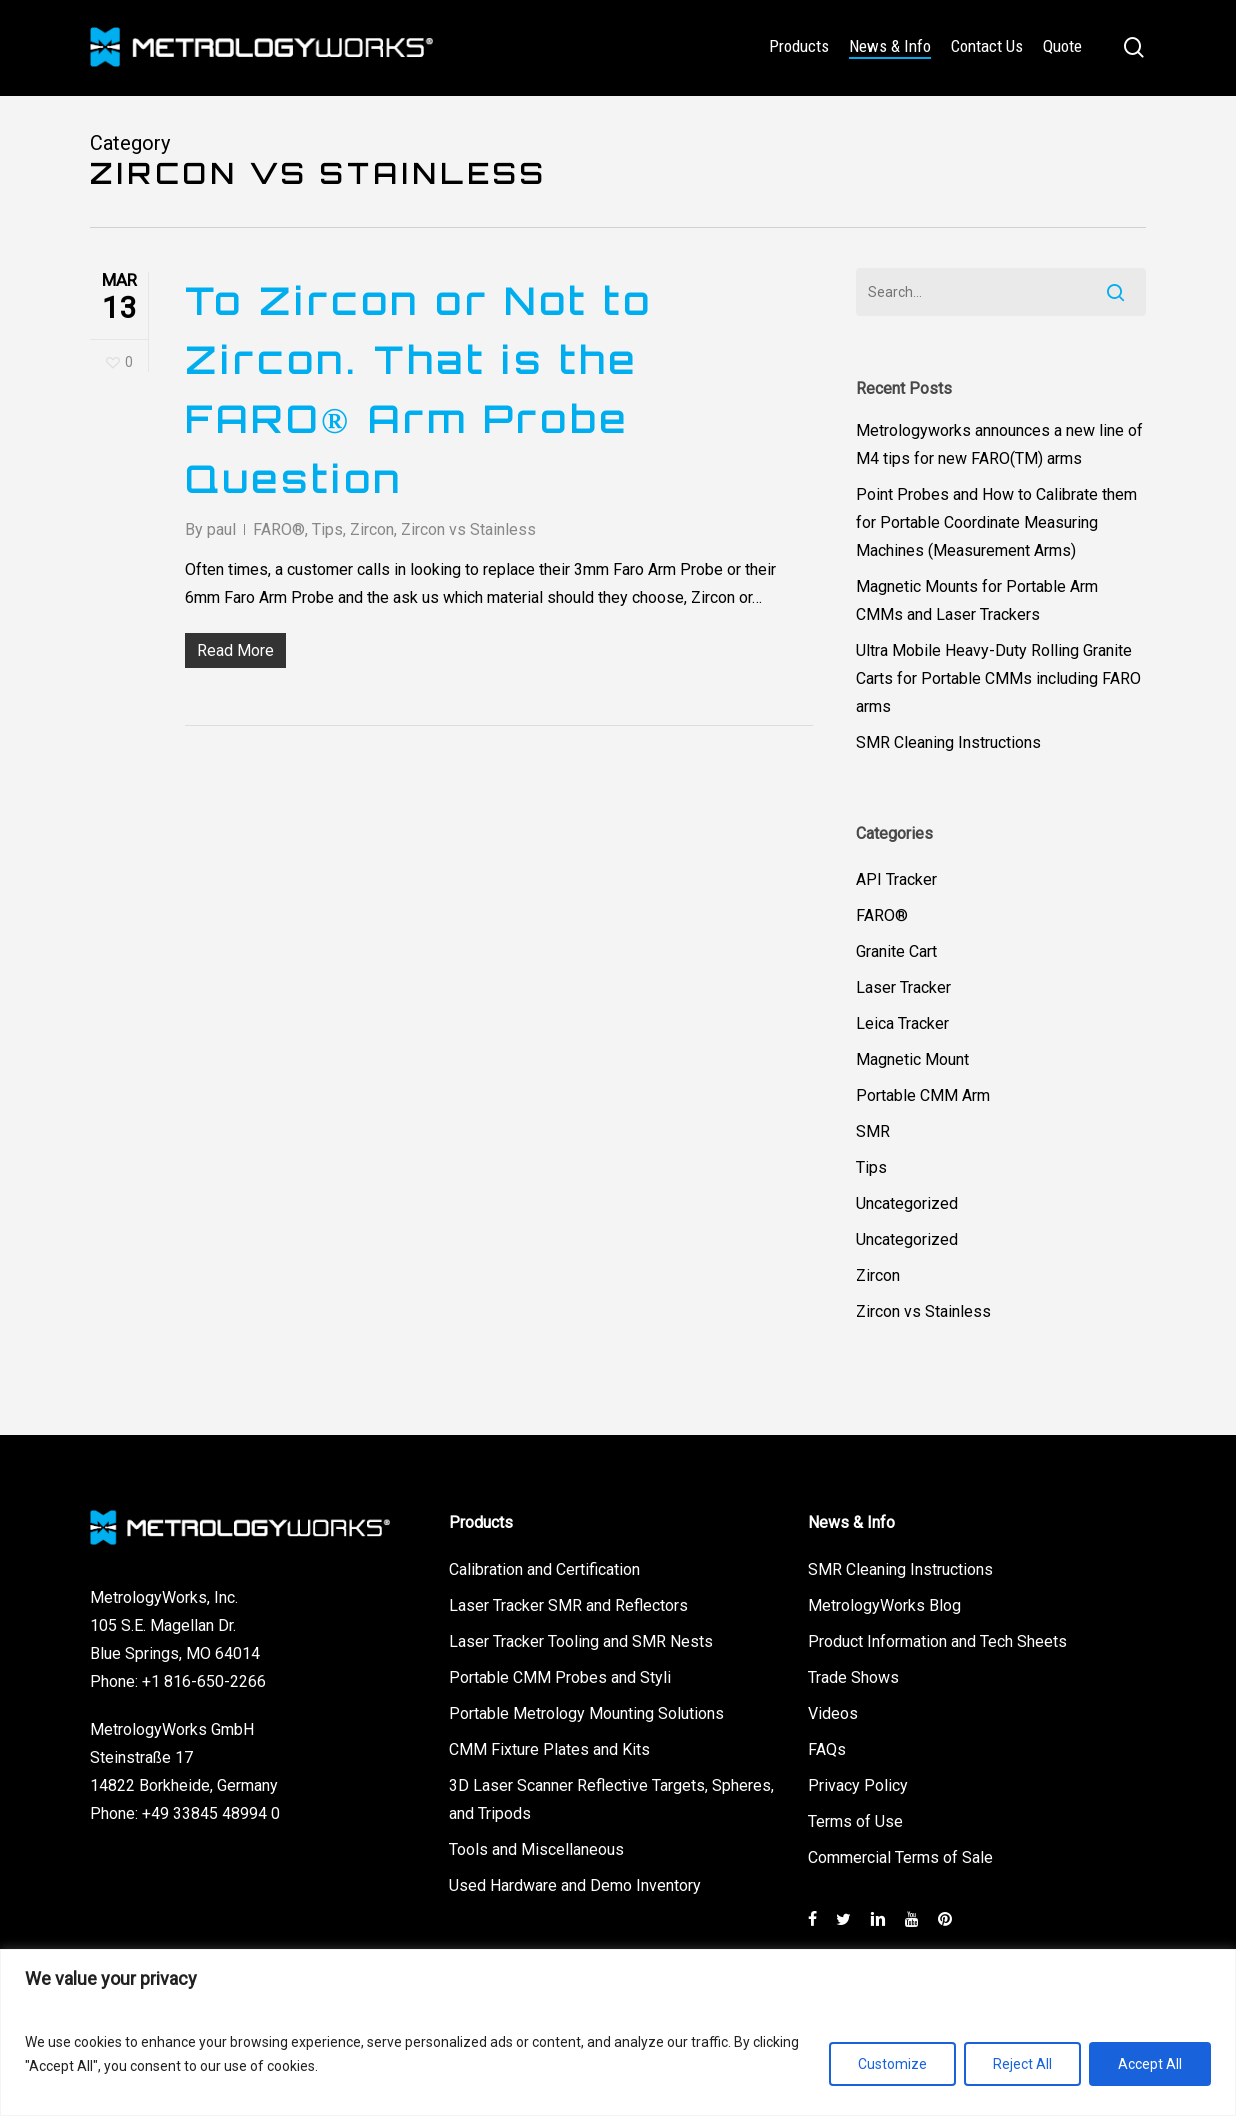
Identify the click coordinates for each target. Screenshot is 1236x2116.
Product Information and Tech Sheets (937, 1641)
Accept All (1150, 2064)
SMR (873, 1131)
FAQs (827, 1749)
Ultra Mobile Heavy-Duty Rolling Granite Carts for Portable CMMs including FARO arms (998, 678)
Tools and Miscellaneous (536, 1849)
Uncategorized (907, 1203)
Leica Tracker (902, 1023)
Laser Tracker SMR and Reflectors (568, 1605)
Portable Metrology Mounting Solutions (586, 1713)
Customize (892, 2064)
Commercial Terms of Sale (900, 1857)
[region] (618, 2032)
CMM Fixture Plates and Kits (549, 1749)
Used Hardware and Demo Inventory (575, 1885)
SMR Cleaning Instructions (948, 742)
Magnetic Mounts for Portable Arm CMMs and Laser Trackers (977, 600)
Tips (327, 529)
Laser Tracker (903, 987)
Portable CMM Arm (923, 1095)
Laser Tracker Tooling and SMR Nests (581, 1641)
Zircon (372, 529)
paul (221, 529)
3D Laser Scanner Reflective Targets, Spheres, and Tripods (611, 1799)
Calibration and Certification (544, 1569)
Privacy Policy (858, 1785)
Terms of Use (855, 1821)
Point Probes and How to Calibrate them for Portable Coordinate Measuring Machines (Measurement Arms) (996, 522)
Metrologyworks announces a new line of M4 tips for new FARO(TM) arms (999, 444)
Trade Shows (853, 1677)
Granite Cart (896, 951)
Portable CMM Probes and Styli (560, 1677)
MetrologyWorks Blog (884, 1605)
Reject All (1022, 2064)
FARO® (279, 529)
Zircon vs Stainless (468, 529)
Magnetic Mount (912, 1059)
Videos (833, 1713)
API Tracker (896, 879)
